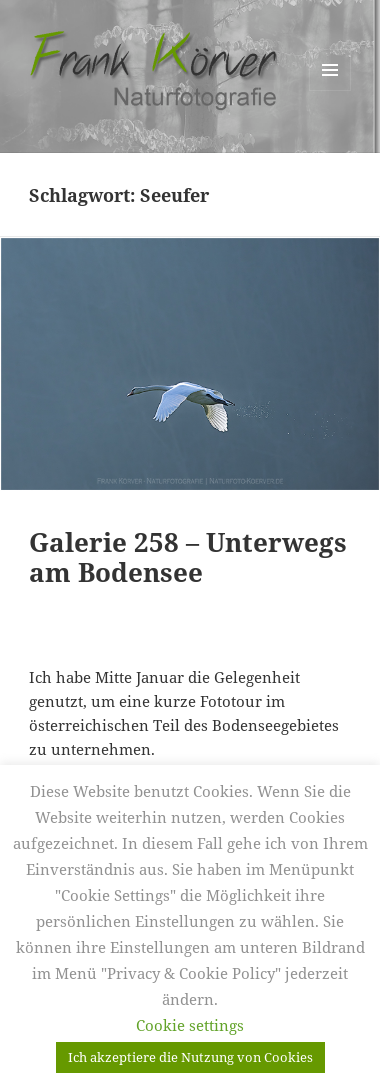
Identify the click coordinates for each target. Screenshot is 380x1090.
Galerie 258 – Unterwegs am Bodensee (188, 557)
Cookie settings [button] (190, 1025)
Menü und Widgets (330, 90)
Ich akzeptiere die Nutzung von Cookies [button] (190, 1057)
